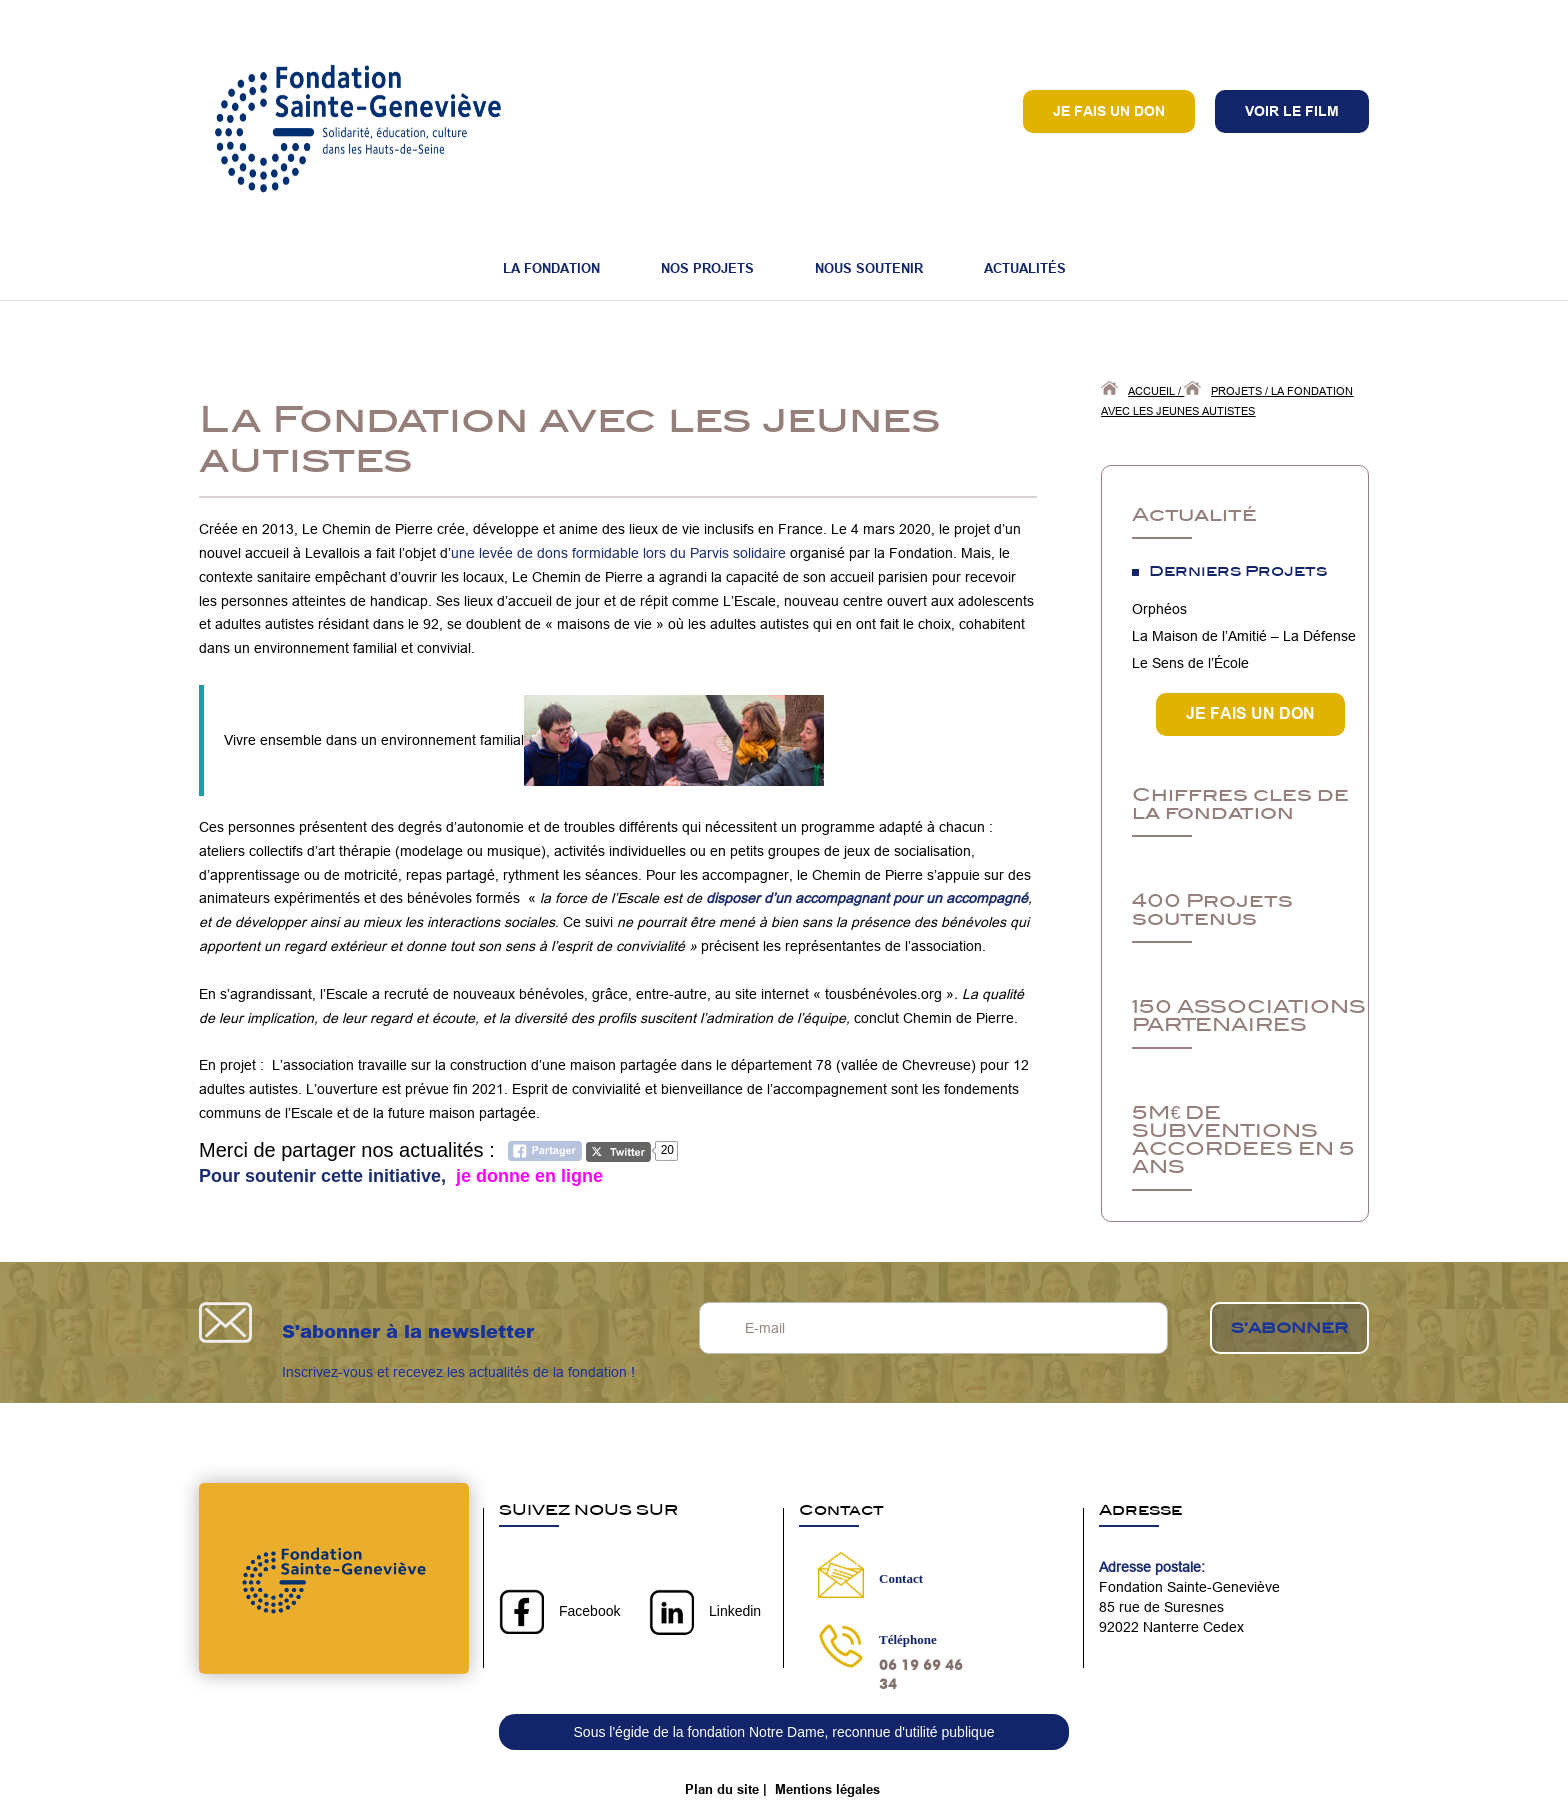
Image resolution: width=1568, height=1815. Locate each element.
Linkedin (735, 1611)
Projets (1236, 391)
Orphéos (1159, 609)
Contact (901, 1578)
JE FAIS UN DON (1250, 713)
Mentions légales (827, 1789)
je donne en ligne (527, 1176)
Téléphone (908, 1639)
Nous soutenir (869, 268)
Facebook (589, 1611)
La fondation (551, 268)
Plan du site (722, 1789)
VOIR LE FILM (1292, 111)
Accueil (1151, 391)
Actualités (1025, 268)
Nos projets (707, 268)
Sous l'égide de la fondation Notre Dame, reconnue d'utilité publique (784, 1732)
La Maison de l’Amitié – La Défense (1244, 636)
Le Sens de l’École (1190, 663)
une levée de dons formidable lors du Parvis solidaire (618, 553)
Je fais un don (1109, 111)
